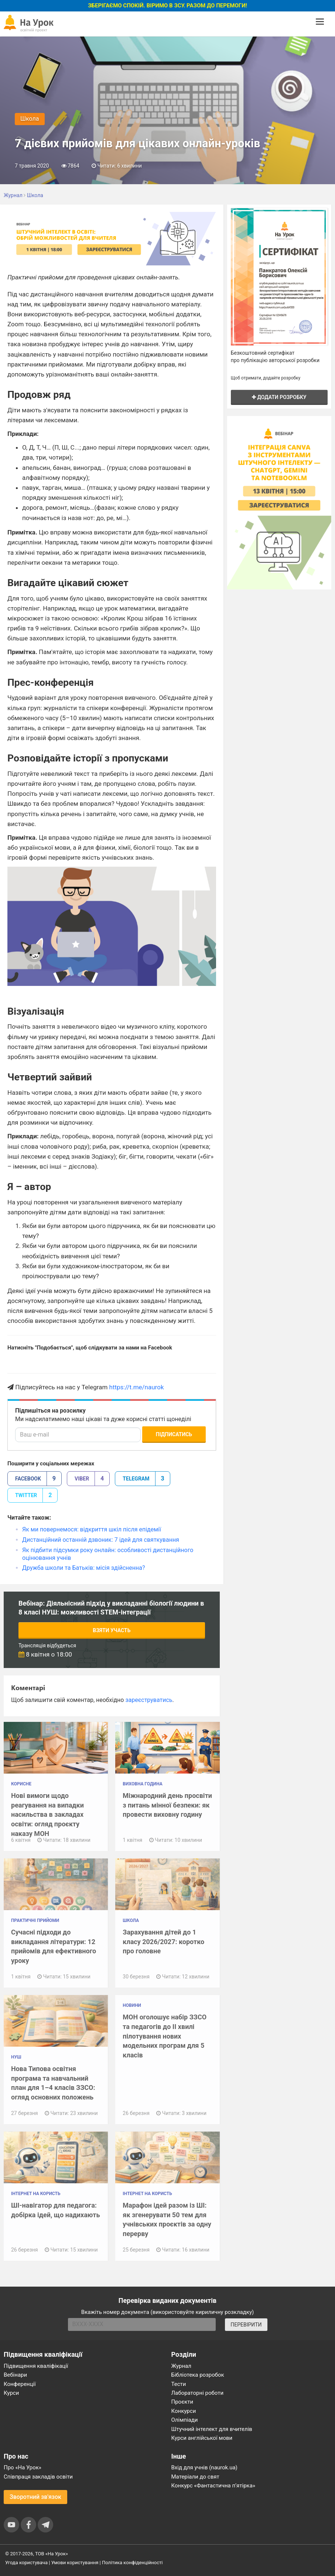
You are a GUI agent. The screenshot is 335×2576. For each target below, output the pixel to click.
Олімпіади (184, 2420)
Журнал (181, 2366)
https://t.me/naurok (136, 1387)
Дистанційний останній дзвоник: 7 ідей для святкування (100, 1539)
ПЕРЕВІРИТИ (245, 2325)
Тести (178, 2384)
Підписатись (174, 1434)
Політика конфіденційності (132, 2562)
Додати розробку (279, 397)
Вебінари (15, 2375)
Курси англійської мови (202, 2438)
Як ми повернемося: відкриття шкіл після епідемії (91, 1529)
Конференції (20, 2384)
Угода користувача (26, 2562)
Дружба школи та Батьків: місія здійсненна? (83, 1567)
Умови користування (75, 2562)
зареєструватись (148, 1699)
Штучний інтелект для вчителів (211, 2429)
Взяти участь (111, 1630)
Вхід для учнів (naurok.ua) (204, 2467)
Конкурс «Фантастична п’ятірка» (213, 2485)
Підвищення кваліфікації (36, 2366)
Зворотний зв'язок (35, 2496)
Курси (11, 2393)
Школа (29, 118)
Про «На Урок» (22, 2467)
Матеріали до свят (195, 2476)
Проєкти (182, 2401)
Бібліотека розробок (197, 2375)
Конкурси (183, 2411)
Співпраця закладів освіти (38, 2476)
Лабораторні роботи (197, 2393)
